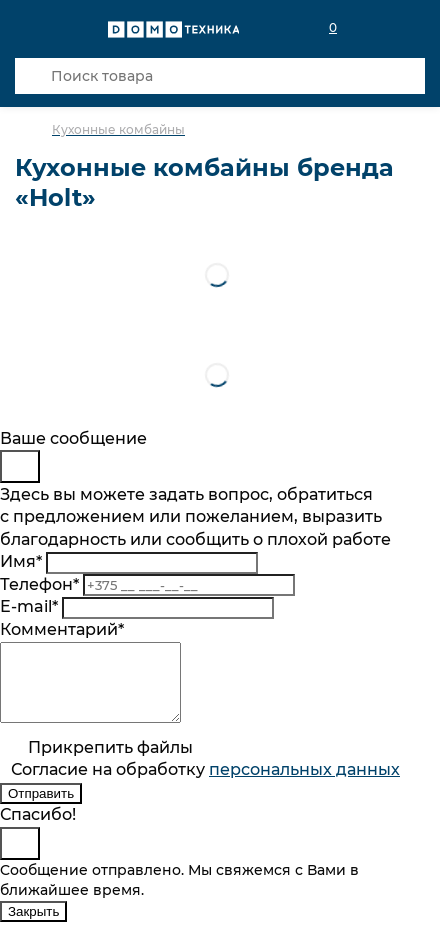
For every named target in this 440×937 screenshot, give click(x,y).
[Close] (20, 466)
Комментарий (62, 629)
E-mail (29, 606)
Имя (21, 561)
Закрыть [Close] (33, 926)
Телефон (39, 584)
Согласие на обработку (205, 784)
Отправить (41, 808)
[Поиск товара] (220, 76)
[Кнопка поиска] (33, 76)
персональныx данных (304, 784)
